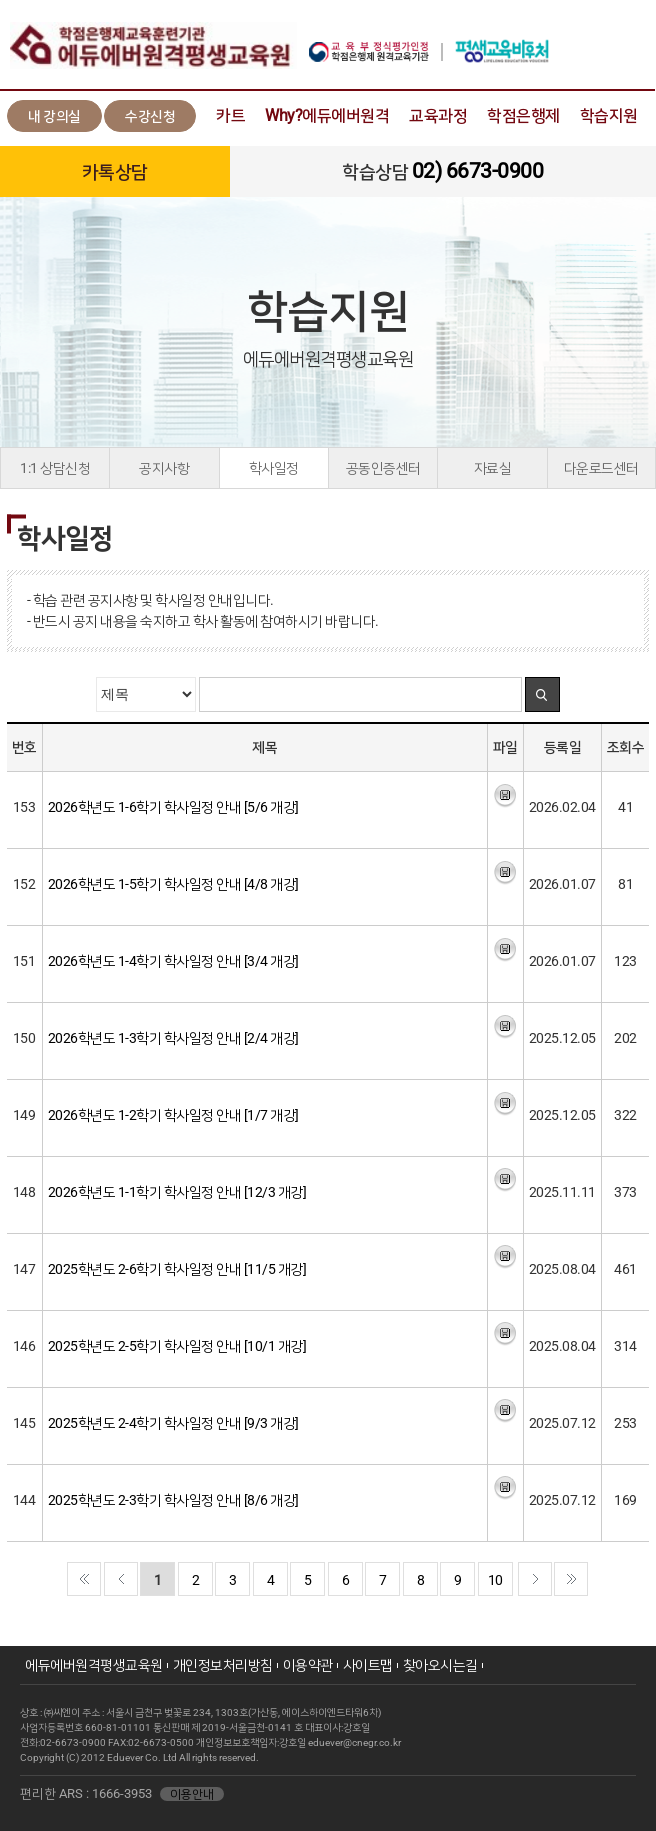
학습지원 (609, 115)
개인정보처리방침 (223, 1665)
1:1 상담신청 (55, 468)
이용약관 (308, 1665)
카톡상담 (115, 171)
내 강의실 (54, 116)
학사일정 (274, 468)
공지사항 (164, 468)
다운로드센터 (601, 468)
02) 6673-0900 (478, 171)
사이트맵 (368, 1665)
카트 (230, 115)
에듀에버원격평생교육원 (94, 1665)
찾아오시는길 (440, 1665)
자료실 (493, 468)
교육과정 (438, 115)
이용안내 (192, 1794)
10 (495, 1580)
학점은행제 (523, 115)
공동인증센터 (383, 468)
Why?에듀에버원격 (327, 115)
